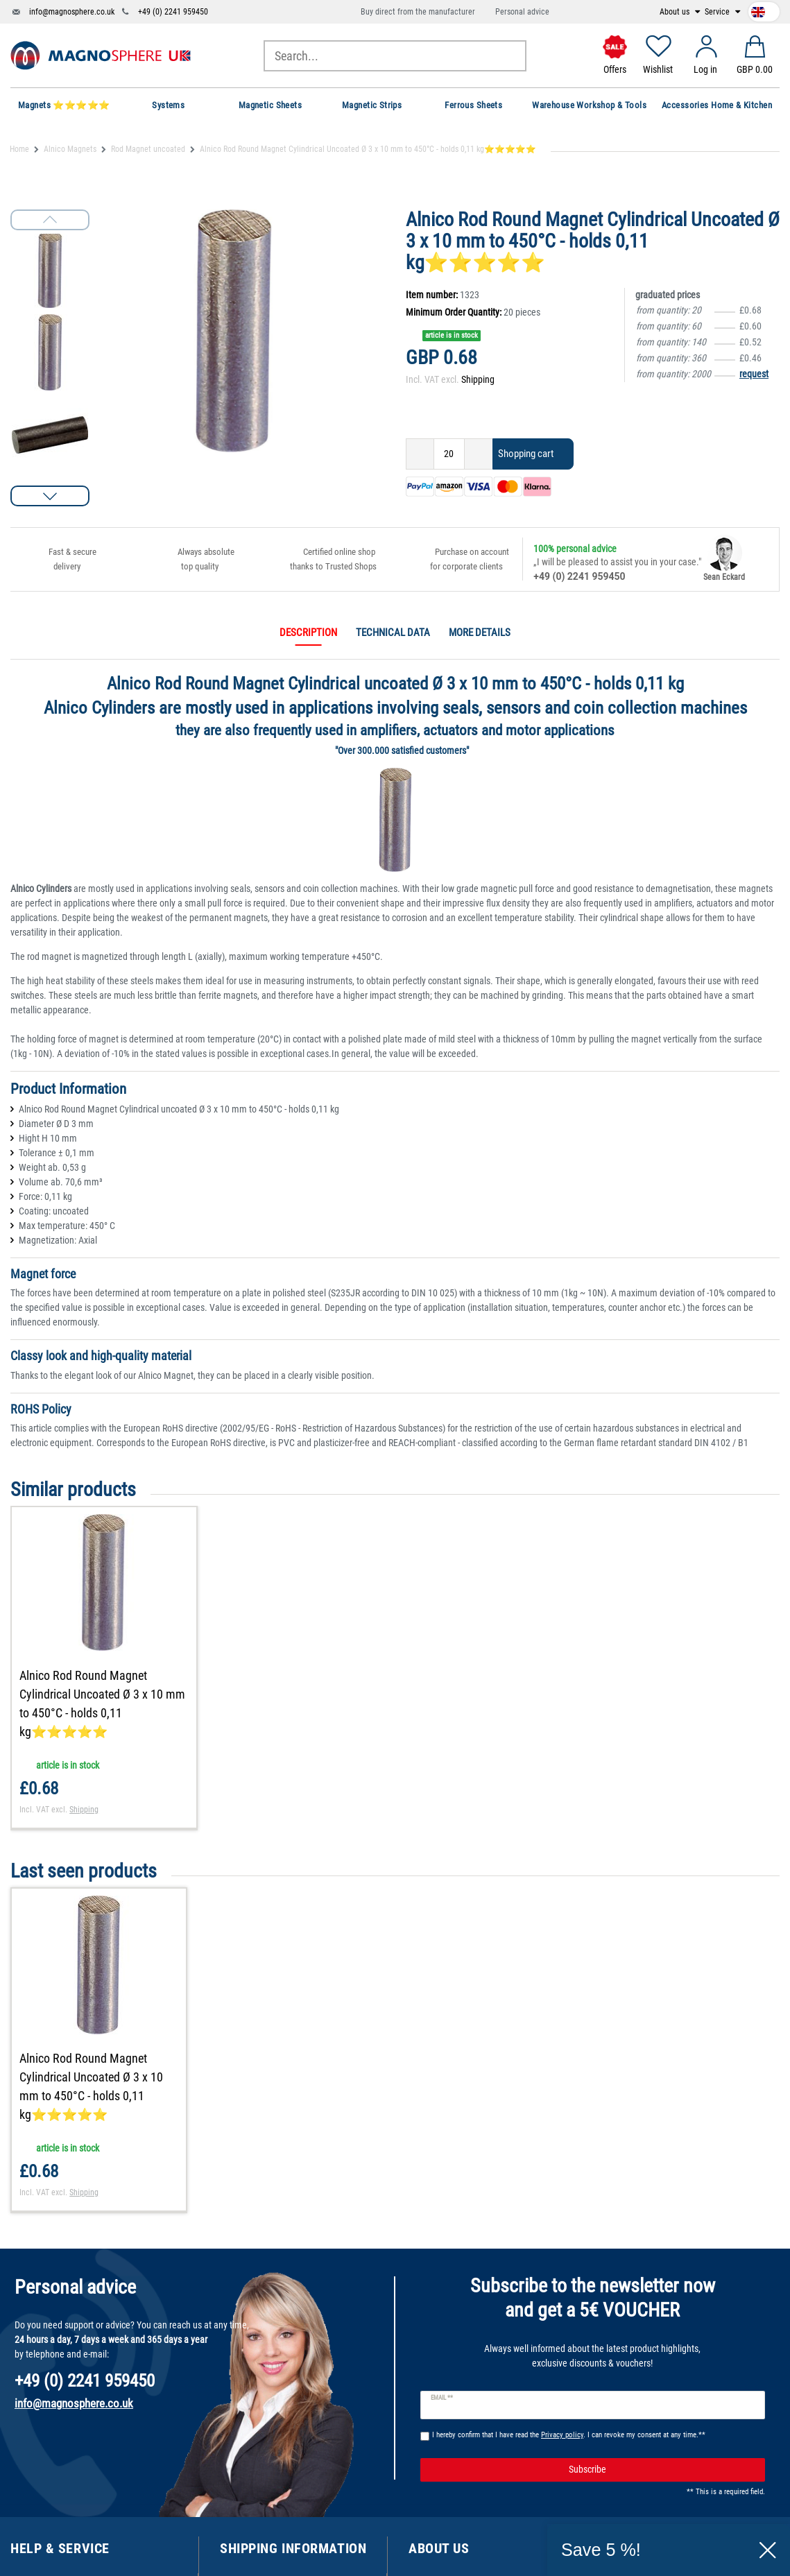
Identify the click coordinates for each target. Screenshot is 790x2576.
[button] (49, 496)
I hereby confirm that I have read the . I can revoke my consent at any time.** (568, 2434)
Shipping (478, 379)
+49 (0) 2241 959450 (173, 12)
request (753, 373)
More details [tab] (479, 632)
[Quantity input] (449, 454)
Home (19, 149)
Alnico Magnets (70, 149)
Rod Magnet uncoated (148, 149)
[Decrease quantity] (419, 454)
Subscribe (662, 2470)
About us (676, 12)
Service (718, 12)
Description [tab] (308, 632)
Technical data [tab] (393, 632)
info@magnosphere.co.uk (71, 12)
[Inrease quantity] (478, 454)
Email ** (442, 2397)
